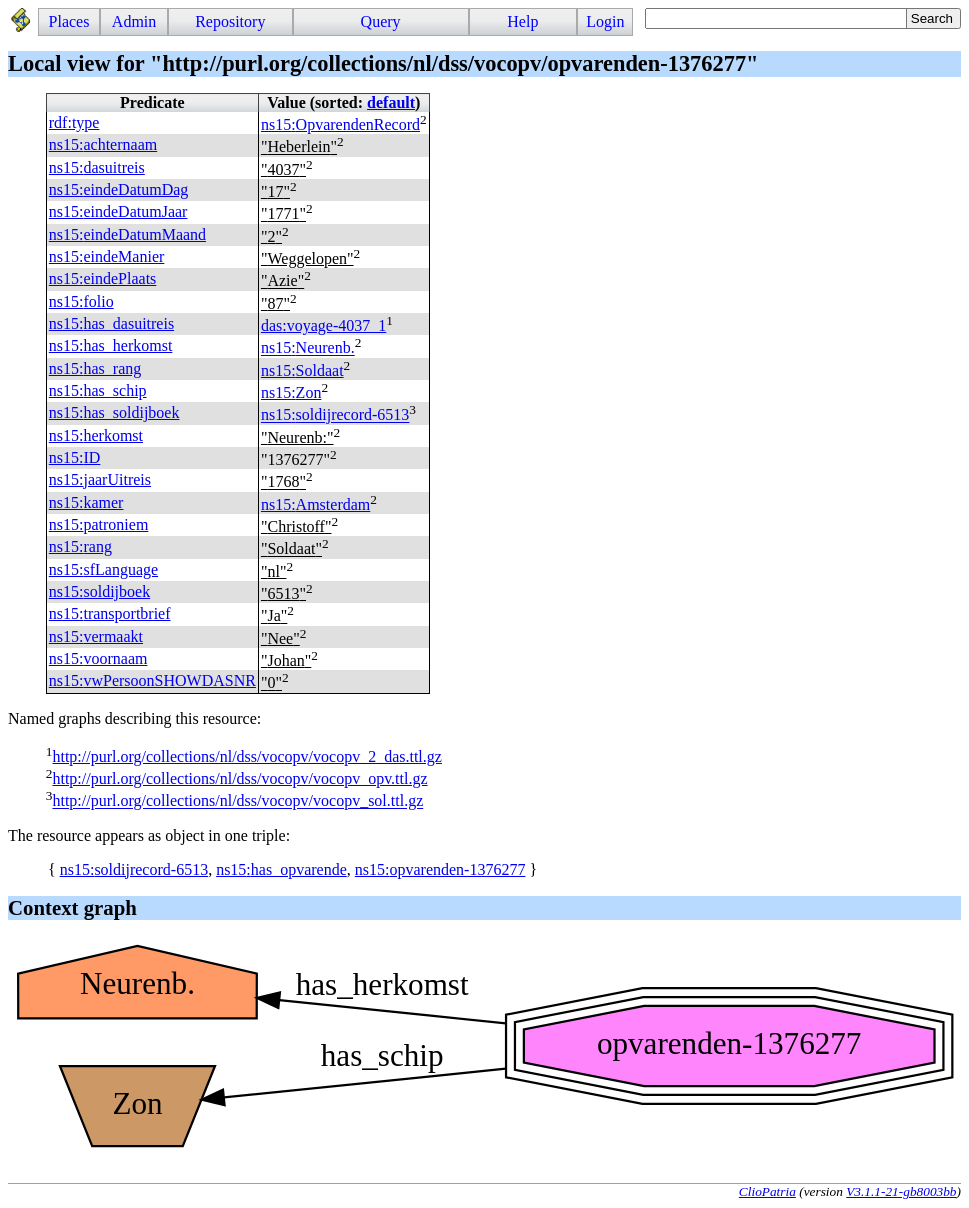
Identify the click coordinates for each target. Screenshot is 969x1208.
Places (69, 21)
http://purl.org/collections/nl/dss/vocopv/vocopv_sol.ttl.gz (237, 801)
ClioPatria (767, 1191)
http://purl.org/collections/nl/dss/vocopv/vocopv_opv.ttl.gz (239, 778)
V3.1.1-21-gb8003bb (901, 1191)
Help (522, 21)
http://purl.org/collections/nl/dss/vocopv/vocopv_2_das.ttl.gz (246, 756)
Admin (134, 21)
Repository (230, 21)
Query (381, 21)
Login (605, 21)
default (391, 102)
